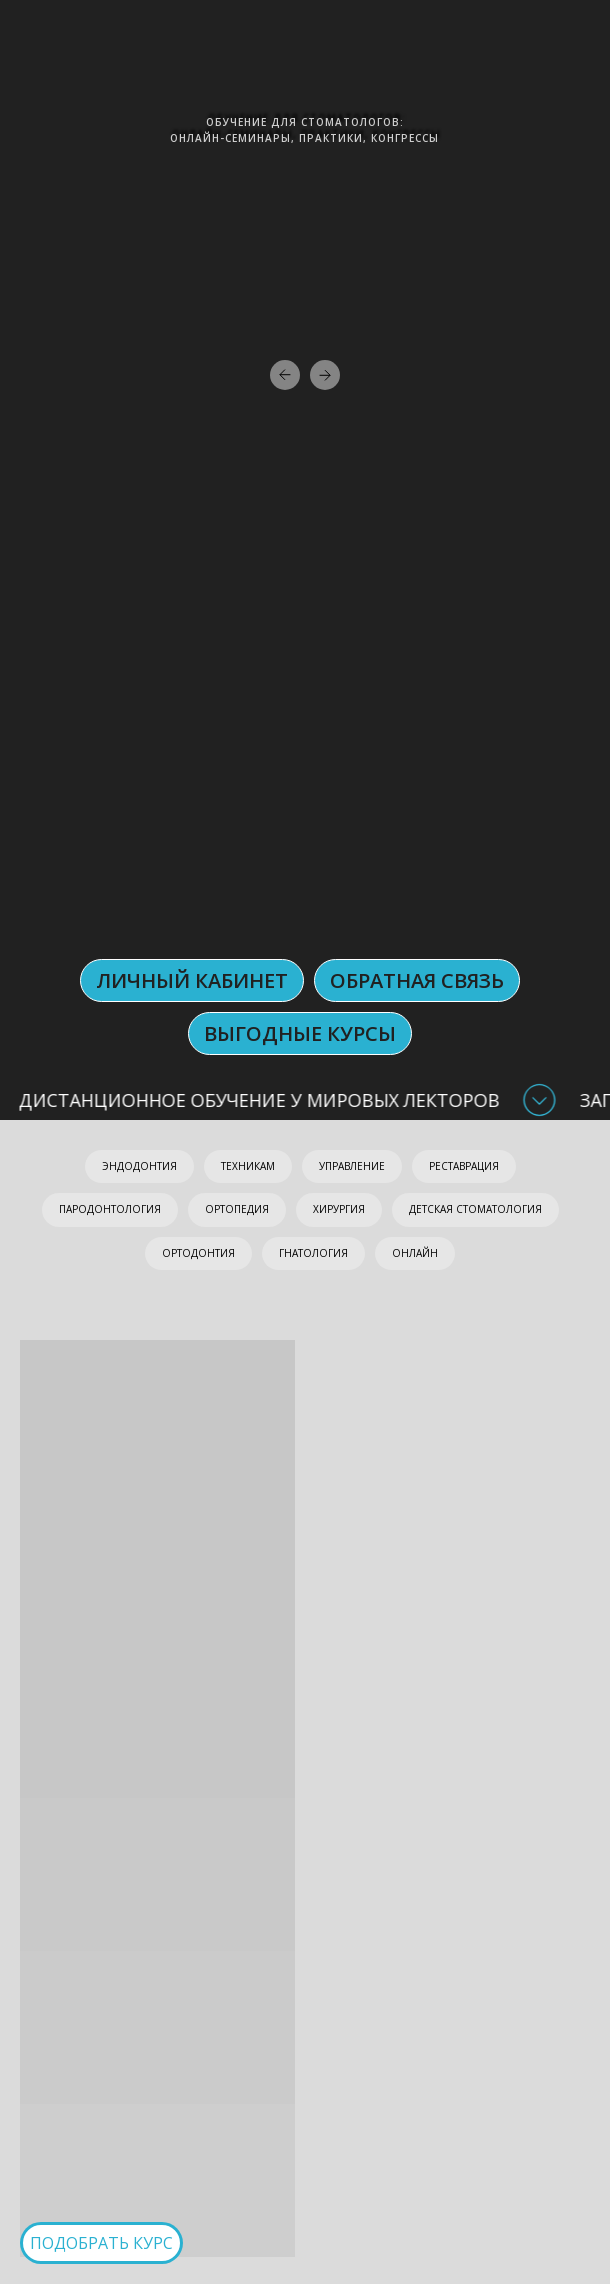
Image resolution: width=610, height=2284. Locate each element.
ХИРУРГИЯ (339, 1209)
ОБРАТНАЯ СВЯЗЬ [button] (417, 980)
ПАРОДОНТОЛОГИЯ (110, 1209)
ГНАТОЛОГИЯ (313, 1253)
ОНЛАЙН (415, 1253)
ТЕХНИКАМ (248, 1166)
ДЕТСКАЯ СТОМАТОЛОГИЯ (475, 1209)
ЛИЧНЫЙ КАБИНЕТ (192, 980)
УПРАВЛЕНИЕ (352, 1166)
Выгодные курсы (300, 1033)
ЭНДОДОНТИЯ (139, 1166)
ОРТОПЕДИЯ (237, 1209)
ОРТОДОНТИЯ (198, 1253)
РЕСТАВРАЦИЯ (464, 1166)
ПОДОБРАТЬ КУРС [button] (101, 2243)
